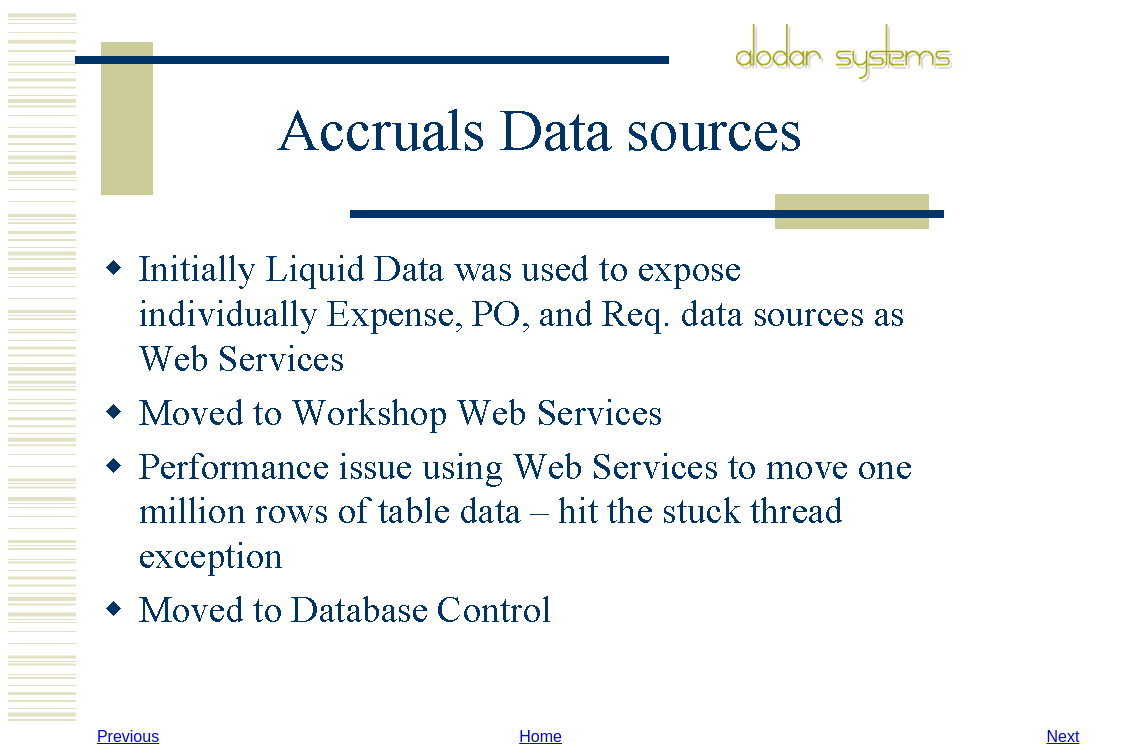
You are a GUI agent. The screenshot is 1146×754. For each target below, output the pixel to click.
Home (540, 736)
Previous (128, 736)
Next (1062, 736)
